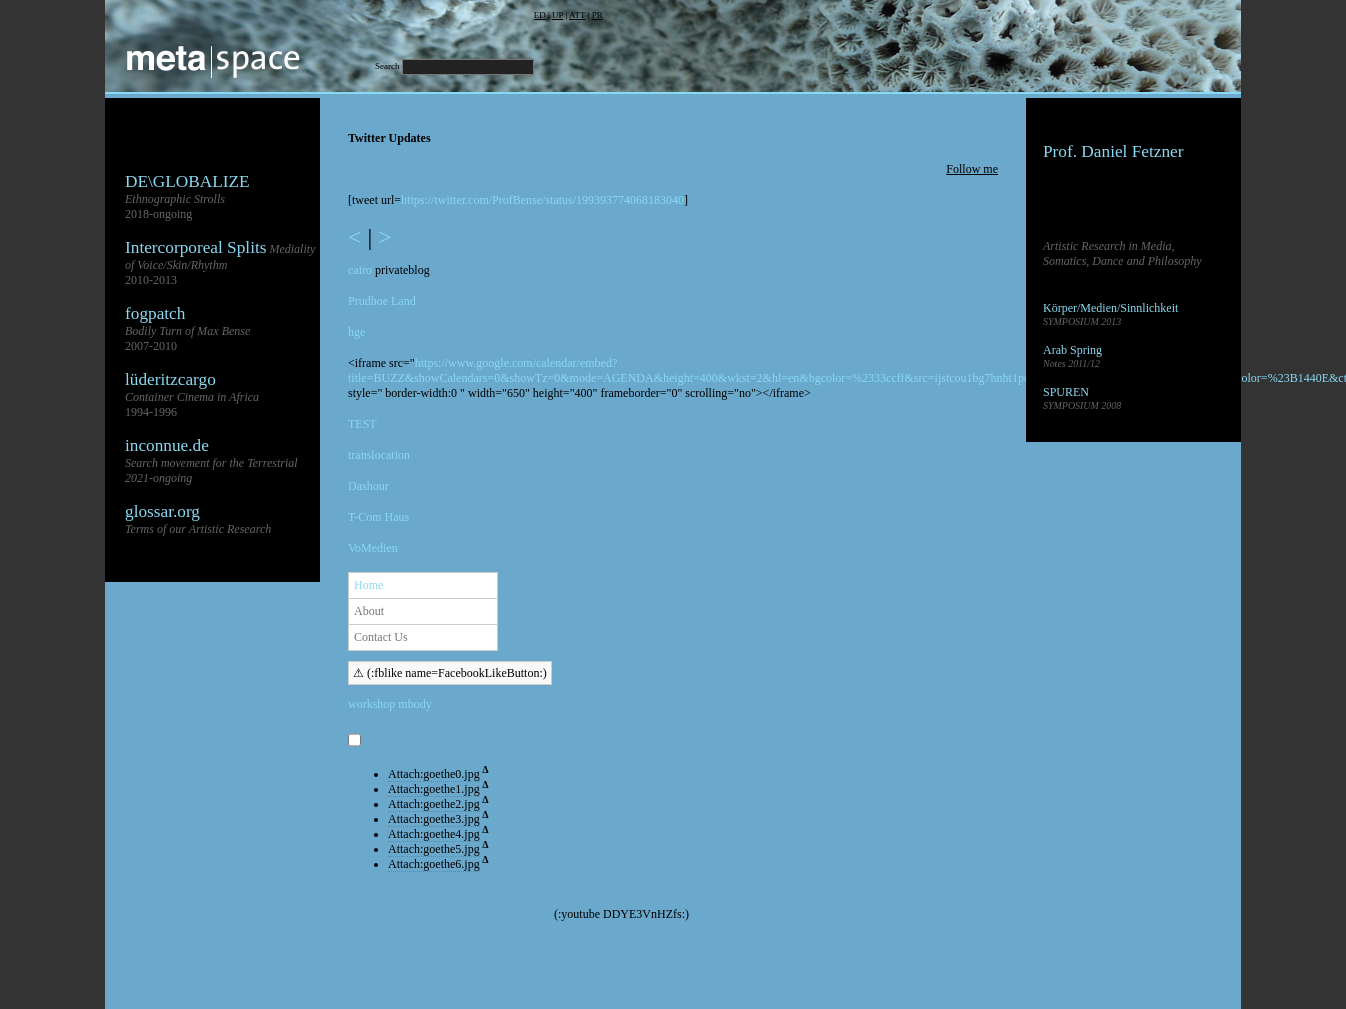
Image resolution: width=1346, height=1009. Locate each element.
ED (540, 15)
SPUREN (1066, 392)
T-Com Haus (378, 517)
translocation (379, 455)
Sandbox (1064, 434)
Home (368, 585)
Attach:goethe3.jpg (434, 819)
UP (557, 15)
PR (597, 15)
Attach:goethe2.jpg (434, 804)
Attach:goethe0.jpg (434, 774)
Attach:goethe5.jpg (434, 849)
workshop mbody (390, 704)
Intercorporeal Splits (195, 247)
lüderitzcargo (170, 379)
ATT (577, 15)
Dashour (368, 486)
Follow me (972, 169)
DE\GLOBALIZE (187, 181)
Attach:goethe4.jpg (434, 834)
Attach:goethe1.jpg (434, 789)
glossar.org (162, 511)
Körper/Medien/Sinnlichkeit (1110, 308)
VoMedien (373, 548)
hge (356, 332)
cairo (360, 270)
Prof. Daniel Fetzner (1113, 151)
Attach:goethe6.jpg (434, 864)
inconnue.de (167, 445)
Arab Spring (1072, 350)
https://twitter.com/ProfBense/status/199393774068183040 (542, 200)
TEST (362, 424)
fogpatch (155, 313)
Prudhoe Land (382, 301)
